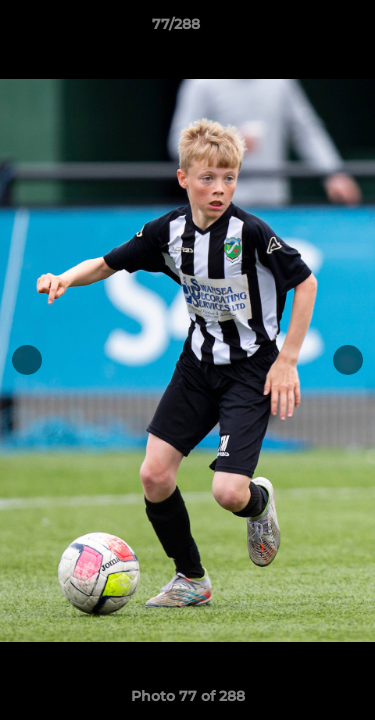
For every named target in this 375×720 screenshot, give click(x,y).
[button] (303, 29)
